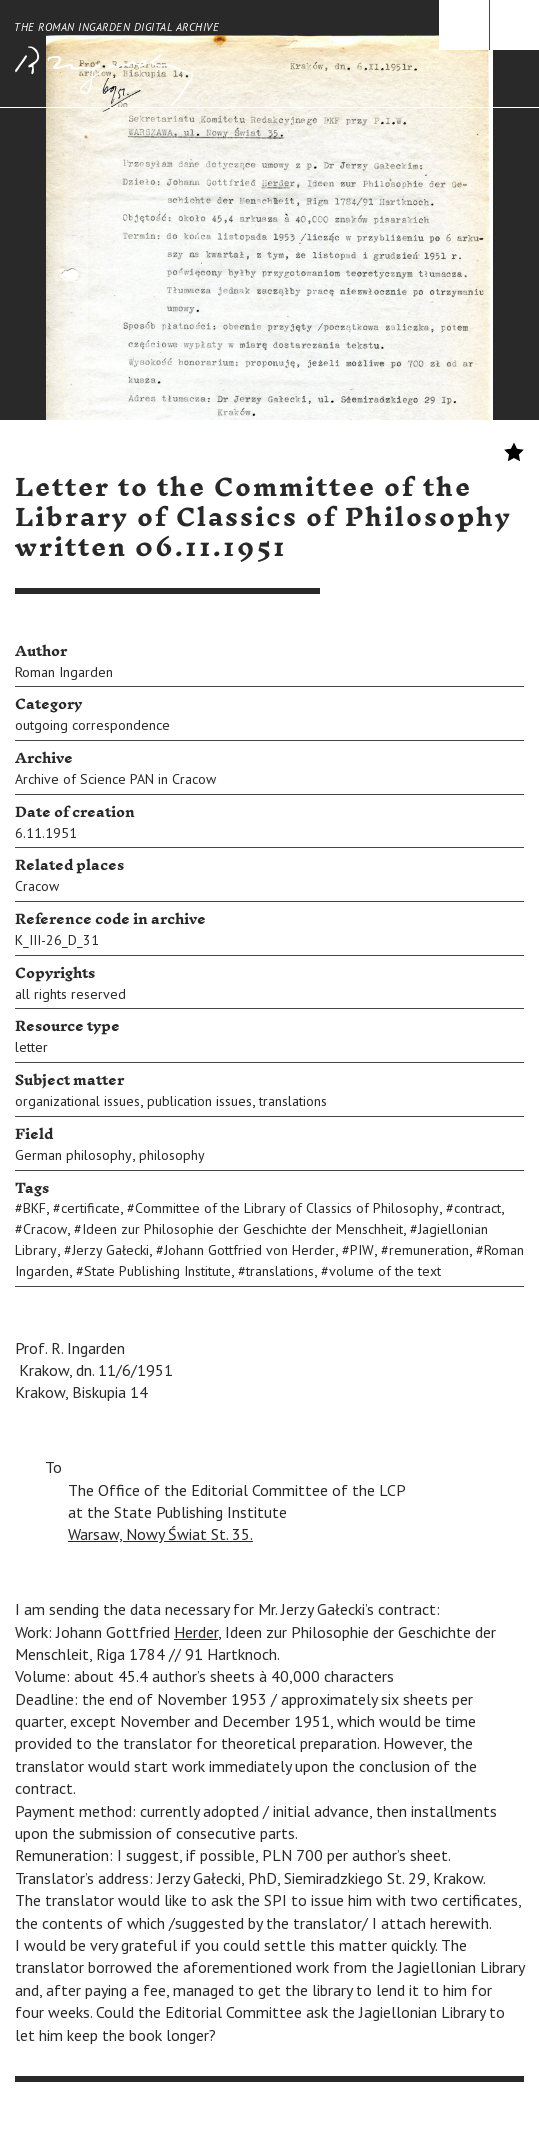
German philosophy (73, 1155)
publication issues (199, 1101)
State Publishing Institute (157, 1271)
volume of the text (385, 1271)
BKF (34, 1208)
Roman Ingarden (64, 672)
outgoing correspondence (92, 725)
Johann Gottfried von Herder (249, 1250)
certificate (90, 1208)
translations (293, 1101)
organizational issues (77, 1101)
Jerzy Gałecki (110, 1250)
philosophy (172, 1155)
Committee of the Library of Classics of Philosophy (287, 1208)
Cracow (37, 886)
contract (477, 1208)
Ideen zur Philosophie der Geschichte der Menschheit (242, 1229)
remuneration (429, 1250)
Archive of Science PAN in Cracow (115, 779)
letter (31, 1047)
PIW (362, 1250)
